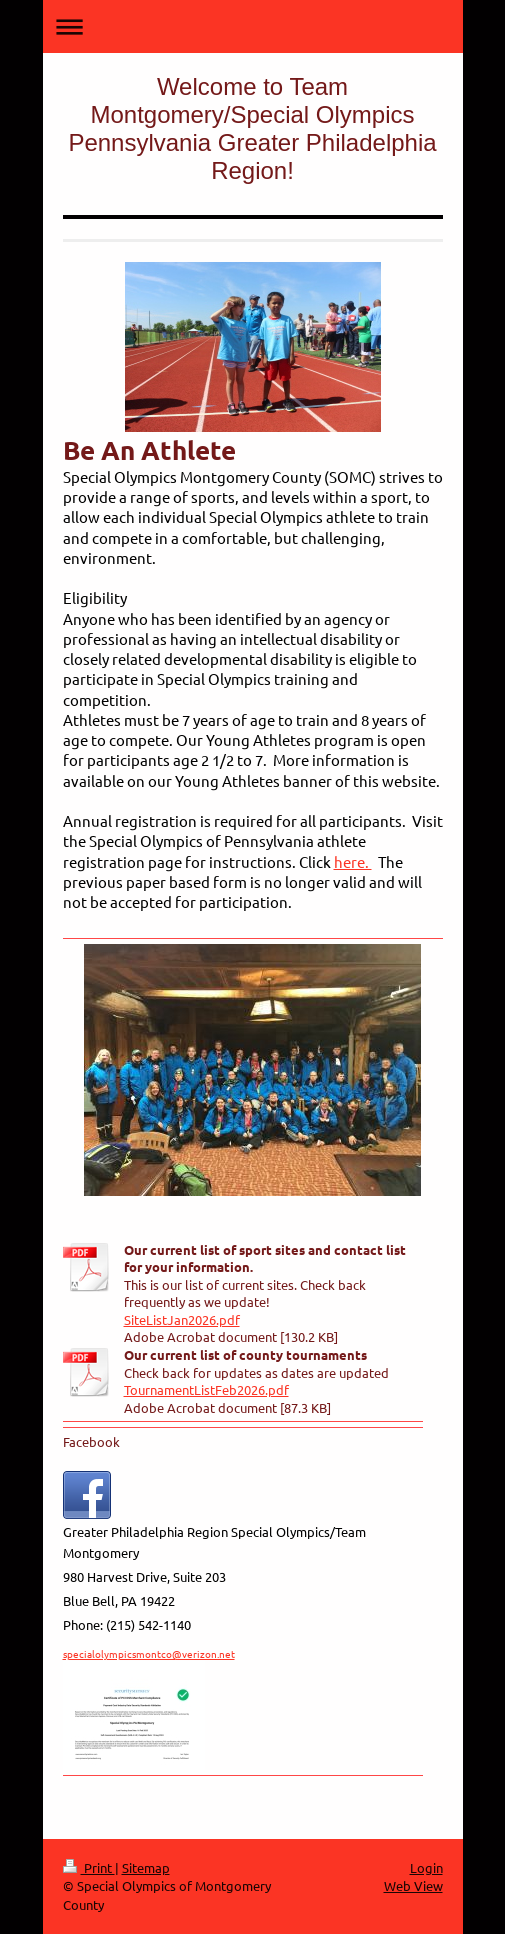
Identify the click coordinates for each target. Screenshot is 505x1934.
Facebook (91, 1441)
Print (89, 1867)
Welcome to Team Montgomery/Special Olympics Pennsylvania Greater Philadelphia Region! (252, 128)
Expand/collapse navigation (253, 26)
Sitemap (146, 1867)
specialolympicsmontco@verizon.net (149, 1653)
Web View (413, 1885)
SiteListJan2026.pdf (182, 1319)
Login (426, 1867)
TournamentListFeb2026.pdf (206, 1389)
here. (353, 861)
